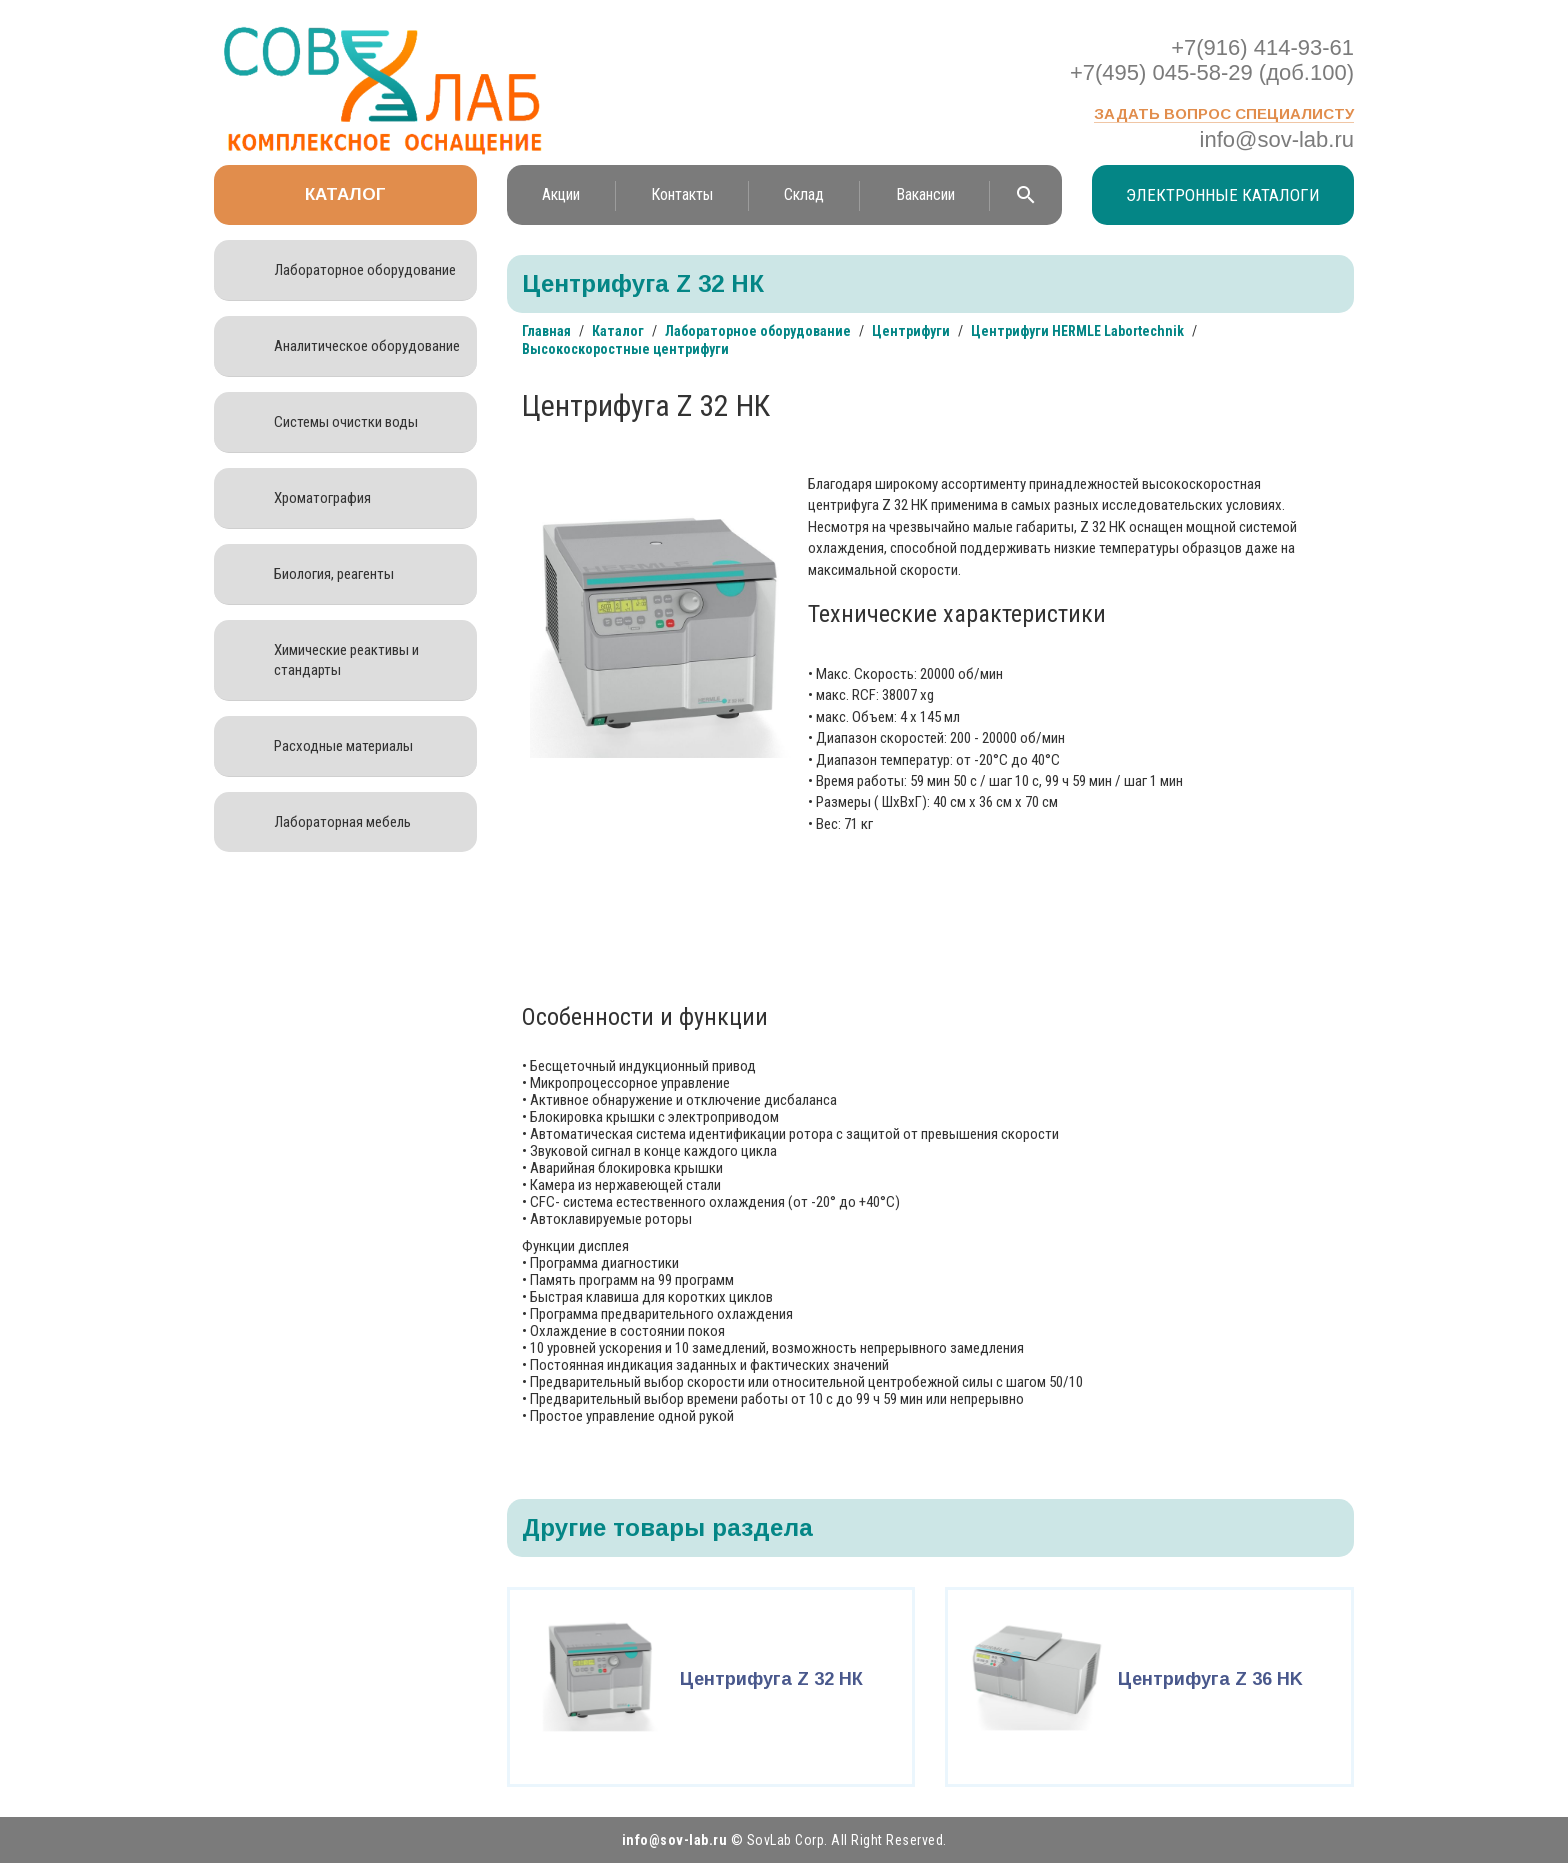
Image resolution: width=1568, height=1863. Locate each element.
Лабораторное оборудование (365, 270)
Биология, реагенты (334, 574)
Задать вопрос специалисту (1224, 113)
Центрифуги (911, 331)
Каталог (345, 194)
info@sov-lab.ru (1277, 139)
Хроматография (322, 498)
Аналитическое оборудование (367, 346)
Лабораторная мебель (342, 822)
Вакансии (925, 194)
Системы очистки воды (346, 422)
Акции (561, 194)
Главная (546, 331)
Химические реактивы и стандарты (346, 660)
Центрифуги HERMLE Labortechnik (1077, 331)
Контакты (682, 194)
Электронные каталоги (1223, 195)
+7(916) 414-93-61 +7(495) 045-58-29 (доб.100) (1212, 60)
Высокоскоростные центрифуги (625, 349)
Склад (804, 194)
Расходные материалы (343, 746)
